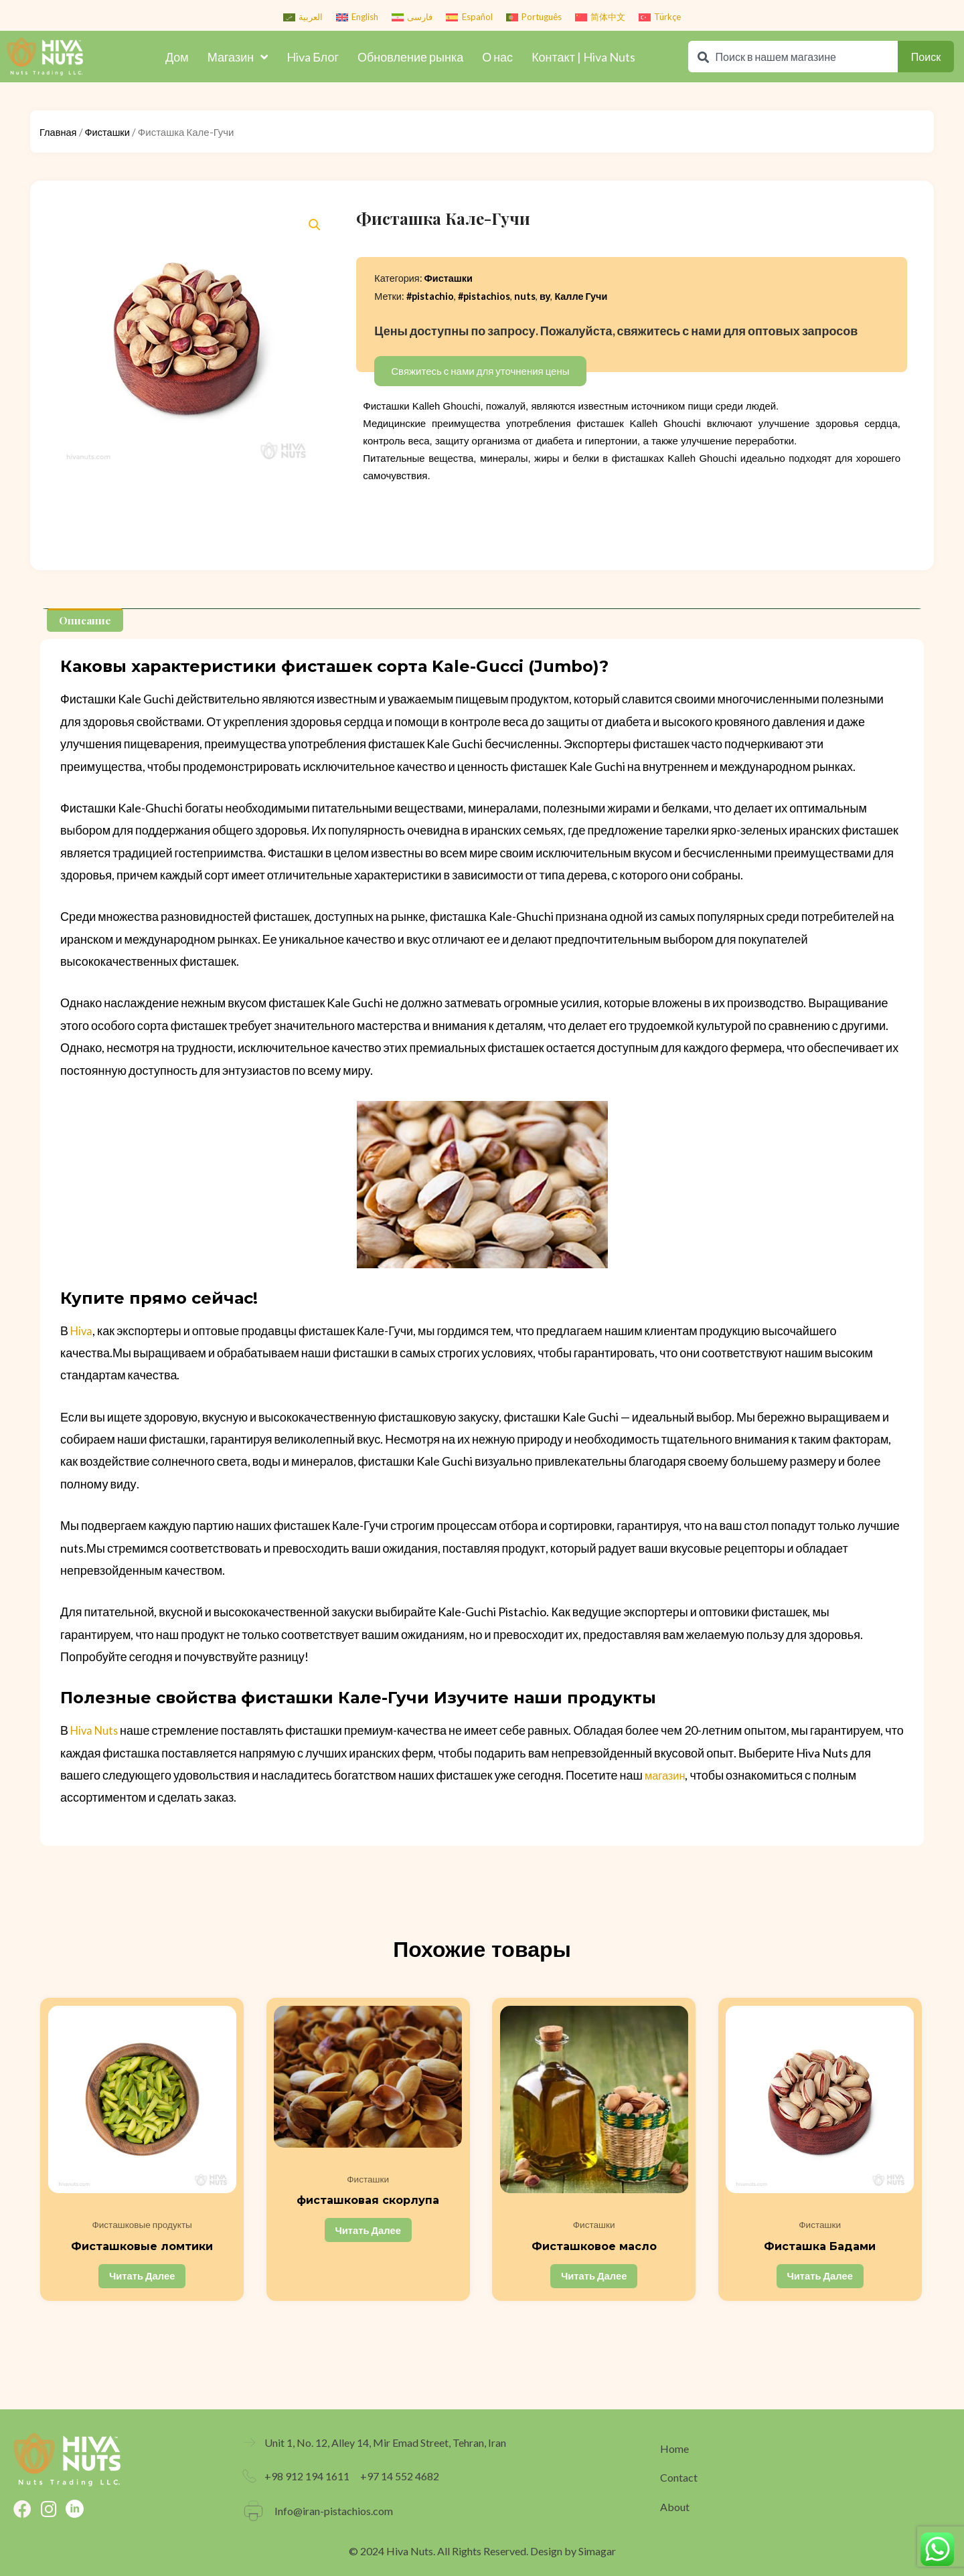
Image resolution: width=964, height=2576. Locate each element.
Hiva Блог (313, 57)
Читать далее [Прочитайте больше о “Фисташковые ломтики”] (143, 2279)
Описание (85, 620)
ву (545, 296)
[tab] (86, 620)
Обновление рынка (410, 57)
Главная (58, 132)
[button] (315, 225)
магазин (667, 1775)
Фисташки (109, 132)
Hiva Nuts (96, 1730)
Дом (177, 57)
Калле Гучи (580, 296)
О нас (497, 57)
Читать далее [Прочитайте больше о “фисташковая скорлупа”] (369, 2233)
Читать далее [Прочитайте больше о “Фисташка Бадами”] (821, 2279)
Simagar (597, 2551)
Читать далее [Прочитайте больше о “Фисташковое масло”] (595, 2279)
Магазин (238, 57)
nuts (525, 296)
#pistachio (430, 296)
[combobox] (793, 56)
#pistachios (484, 296)
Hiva (82, 1330)
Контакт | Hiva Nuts (583, 57)
